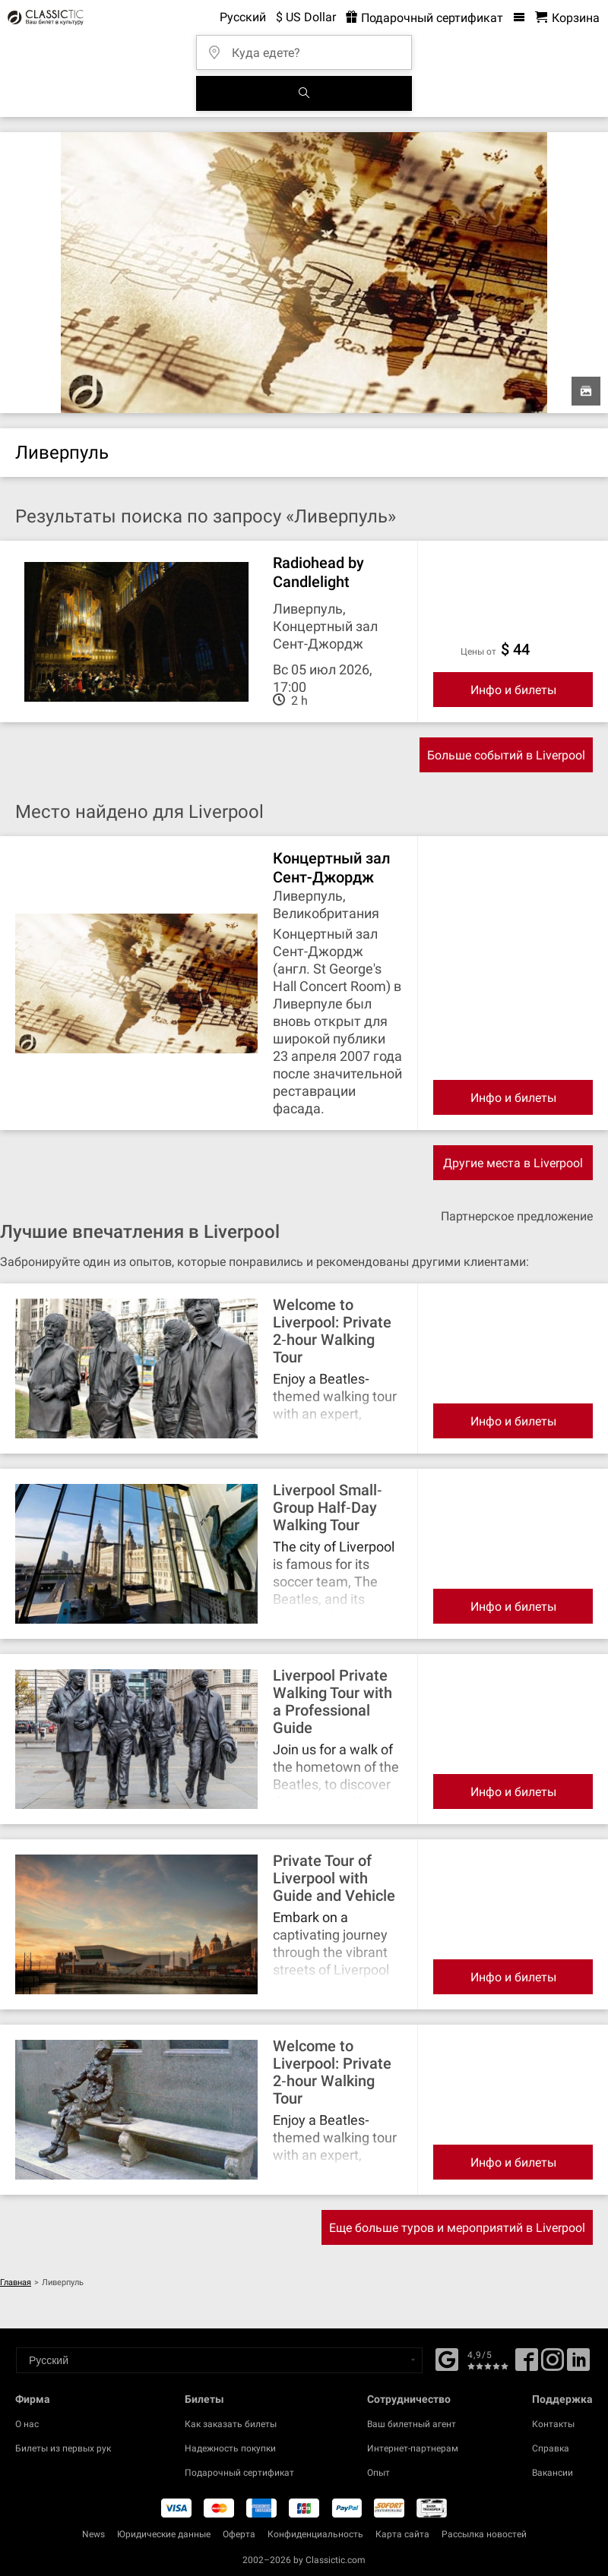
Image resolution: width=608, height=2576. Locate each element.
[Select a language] (219, 2360)
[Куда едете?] (308, 47)
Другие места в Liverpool (513, 1163)
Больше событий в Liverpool (506, 755)
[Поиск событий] (304, 93)
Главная (15, 2282)
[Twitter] (552, 2365)
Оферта (239, 2534)
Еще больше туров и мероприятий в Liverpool (457, 2228)
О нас (27, 2424)
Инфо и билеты (513, 690)
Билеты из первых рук (63, 2448)
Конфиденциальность (315, 2534)
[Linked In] (578, 2365)
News (93, 2534)
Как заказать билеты (231, 2424)
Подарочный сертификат (239, 2472)
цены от (478, 651)
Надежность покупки (230, 2448)
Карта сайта (402, 2534)
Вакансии (552, 2472)
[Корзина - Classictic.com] (567, 18)
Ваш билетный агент (411, 2424)
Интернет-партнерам (412, 2448)
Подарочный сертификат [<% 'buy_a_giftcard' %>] (424, 18)
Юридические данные (164, 2534)
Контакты (553, 2424)
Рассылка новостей (484, 2534)
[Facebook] (446, 2358)
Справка (550, 2448)
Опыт (378, 2472)
